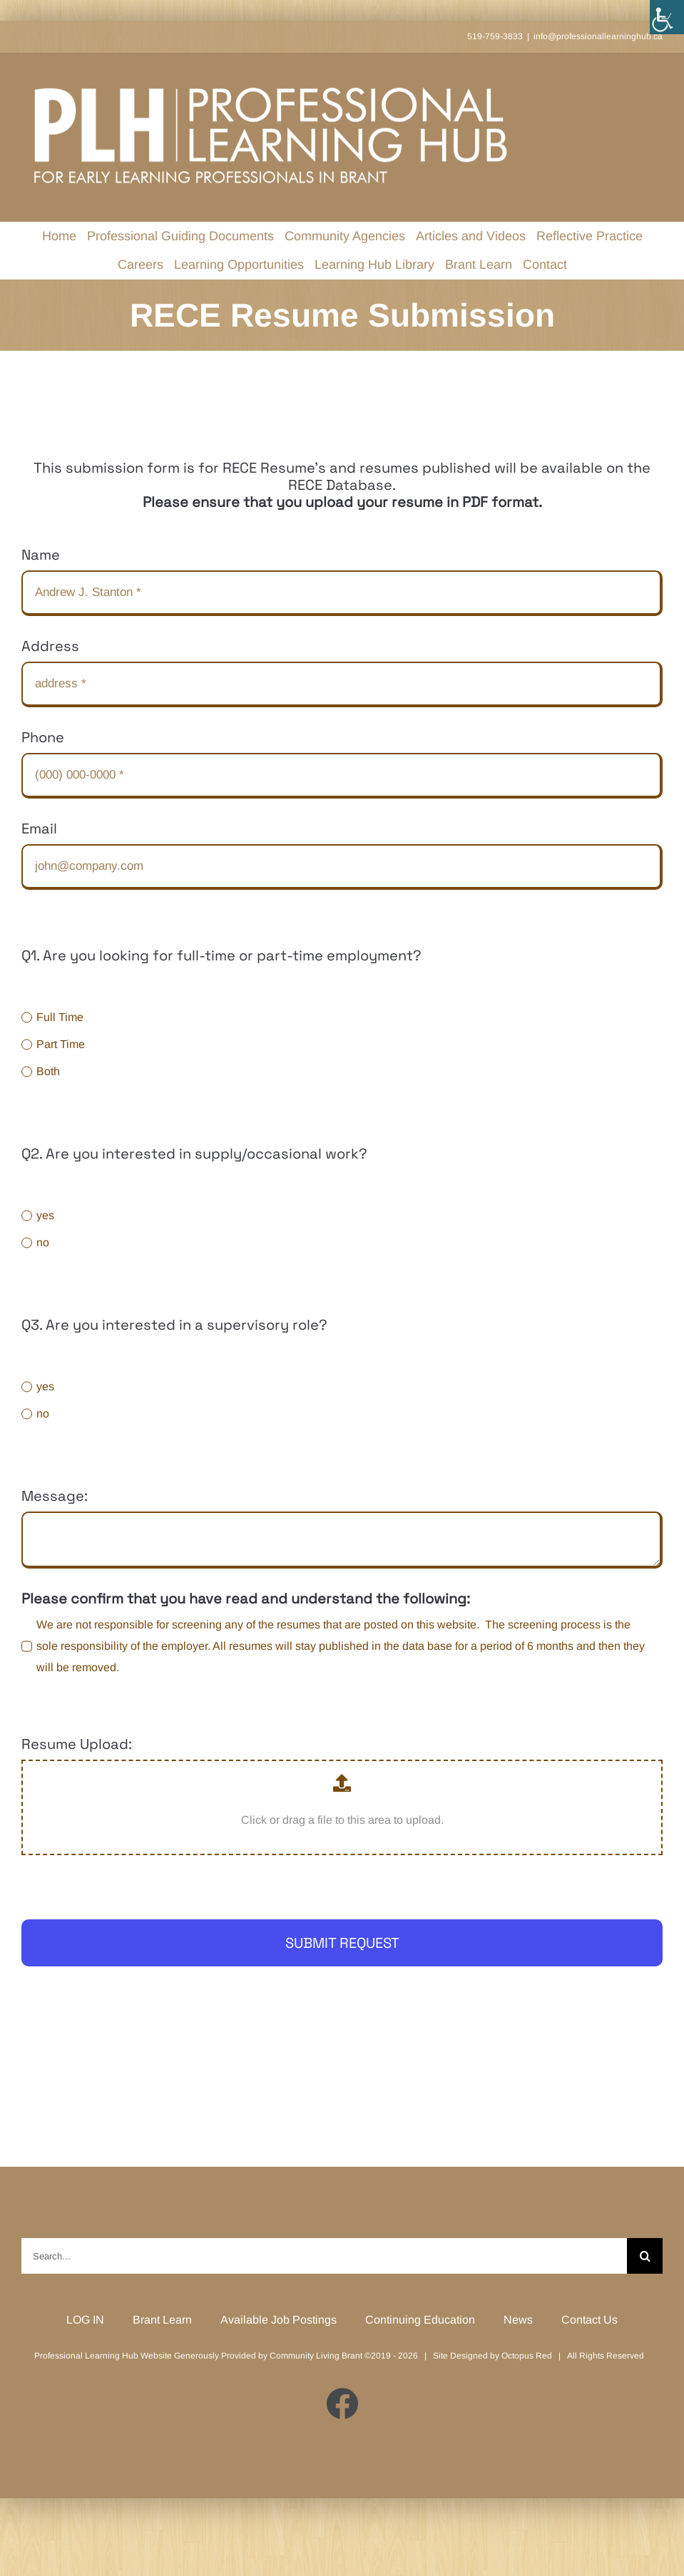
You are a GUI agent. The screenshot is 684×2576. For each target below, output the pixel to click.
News (518, 2320)
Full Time (59, 1017)
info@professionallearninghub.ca (598, 36)
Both (48, 1071)
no (42, 1242)
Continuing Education (420, 2320)
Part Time (60, 1044)
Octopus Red (526, 2356)
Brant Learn (162, 2320)
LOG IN (85, 2320)
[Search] (645, 2256)
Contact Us (589, 2320)
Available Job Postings (278, 2320)
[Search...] (324, 2256)
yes (45, 1215)
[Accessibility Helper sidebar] (667, 17)
